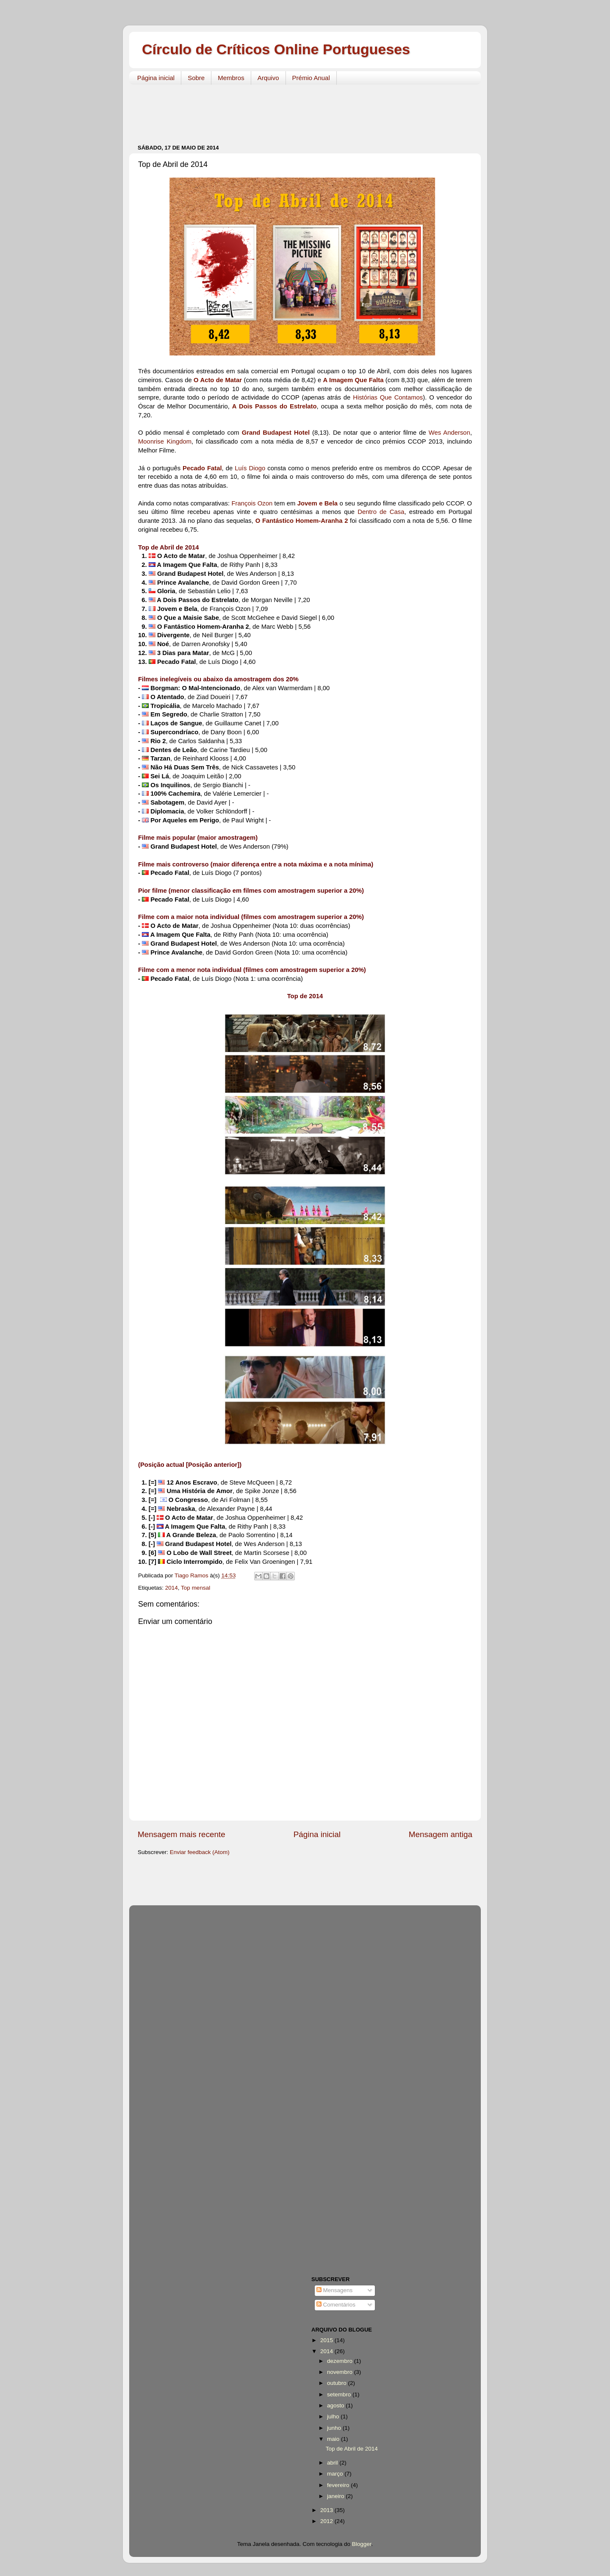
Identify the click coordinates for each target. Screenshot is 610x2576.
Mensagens (334, 2290)
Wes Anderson (449, 432)
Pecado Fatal (202, 468)
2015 (327, 2340)
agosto (336, 2405)
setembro (339, 2394)
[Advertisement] (292, 110)
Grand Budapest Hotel (276, 432)
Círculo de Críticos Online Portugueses (276, 49)
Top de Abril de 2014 (352, 2449)
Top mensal (195, 1588)
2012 (327, 2521)
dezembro (340, 2361)
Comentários (335, 2304)
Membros (231, 77)
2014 (171, 1588)
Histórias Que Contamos (388, 397)
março (335, 2474)
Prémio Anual (311, 77)
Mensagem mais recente (181, 1834)
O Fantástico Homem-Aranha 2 (301, 520)
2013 (327, 2510)
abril (333, 2462)
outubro (337, 2383)
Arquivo (268, 77)
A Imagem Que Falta (353, 380)
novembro (340, 2372)
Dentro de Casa (381, 511)
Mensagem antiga (440, 1834)
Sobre (196, 77)
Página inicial (156, 77)
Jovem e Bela (317, 503)
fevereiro (339, 2485)
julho (334, 2416)
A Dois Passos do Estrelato (274, 406)
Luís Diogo (250, 468)
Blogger (362, 2544)
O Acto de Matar (218, 380)
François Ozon (251, 503)
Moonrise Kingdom (164, 441)
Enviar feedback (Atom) (200, 1852)
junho (335, 2428)
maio (334, 2439)
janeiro (336, 2496)
